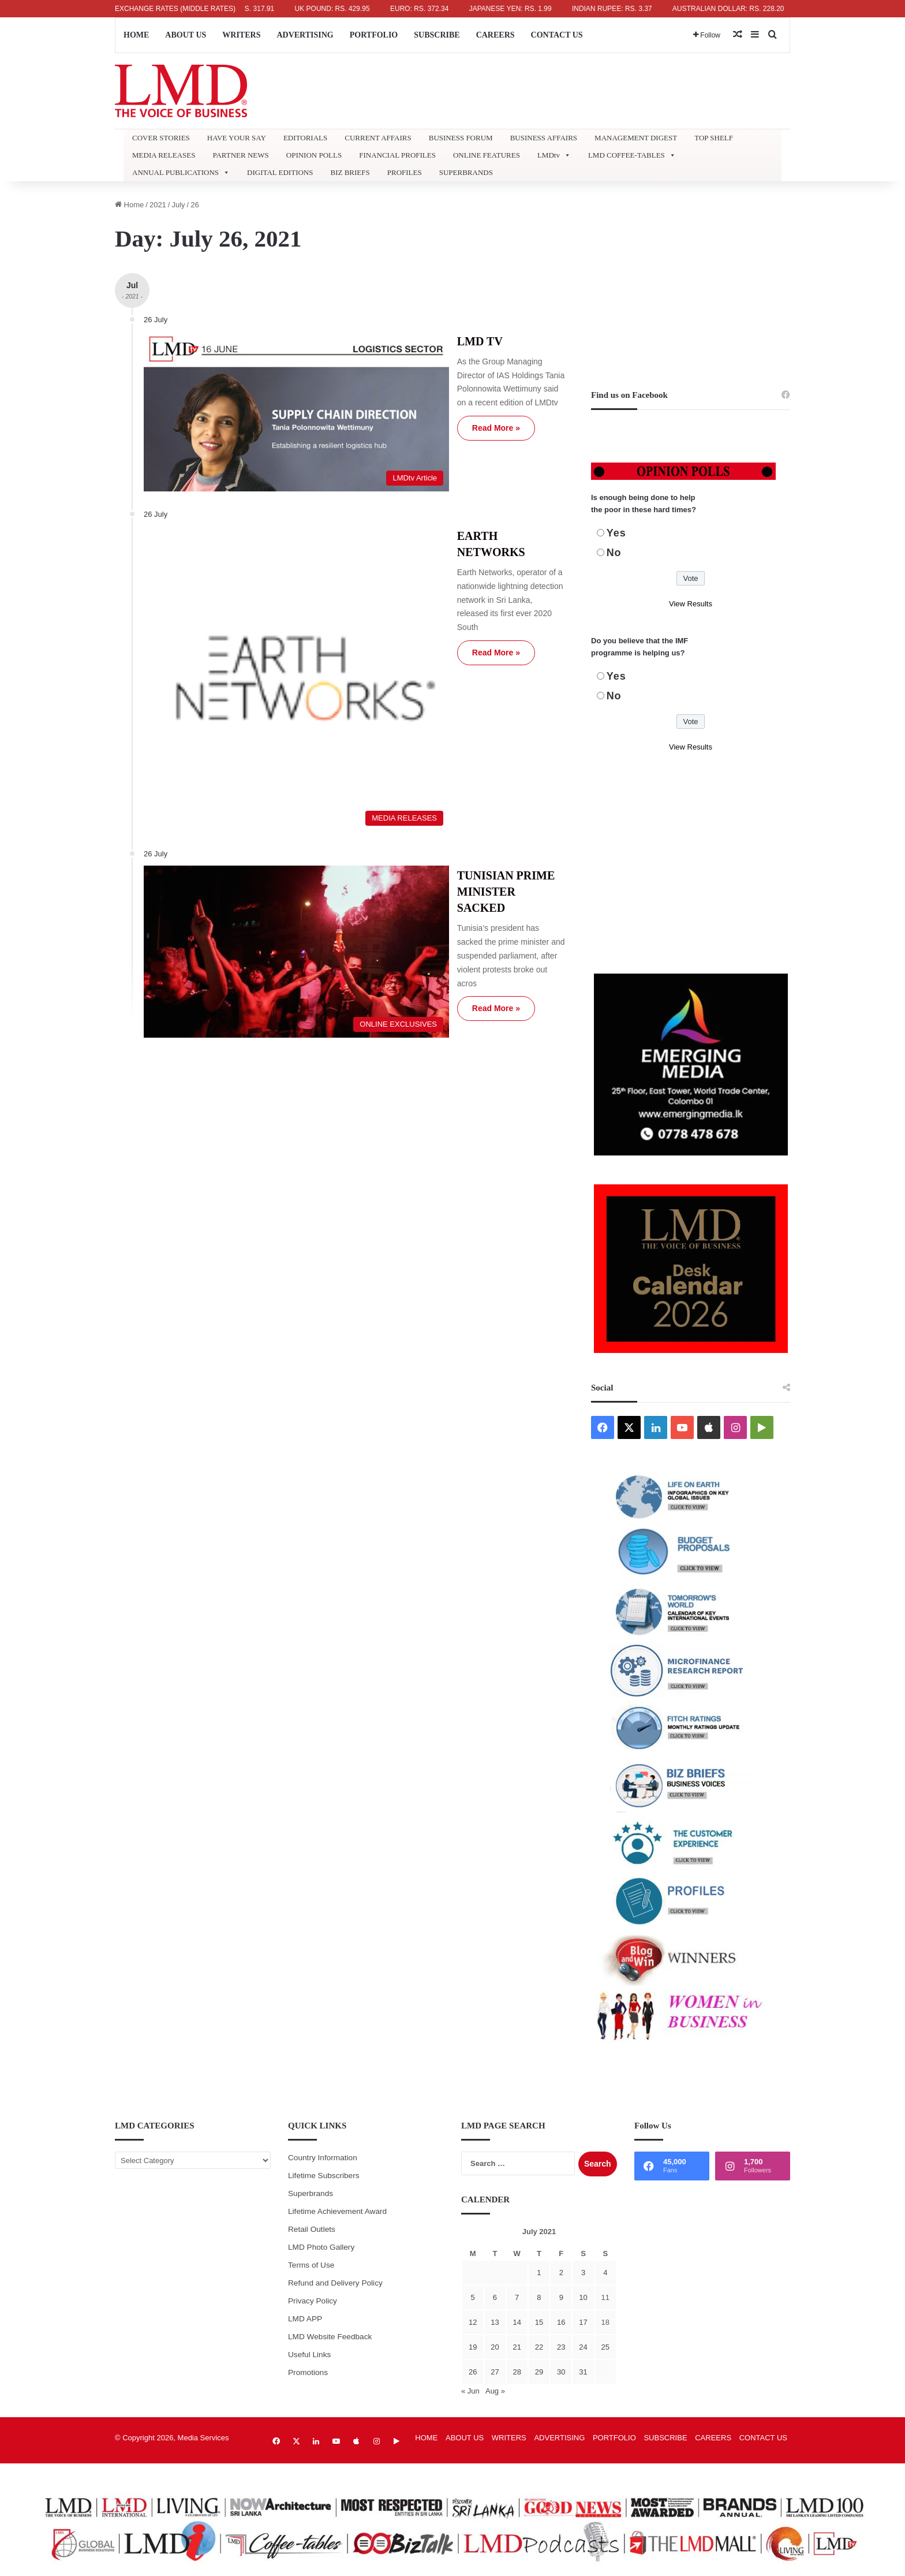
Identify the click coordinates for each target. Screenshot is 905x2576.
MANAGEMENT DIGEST (635, 137)
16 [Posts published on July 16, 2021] (561, 2322)
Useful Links (309, 2354)
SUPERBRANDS (466, 172)
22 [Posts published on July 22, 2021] (539, 2347)
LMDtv (554, 155)
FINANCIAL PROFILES (397, 155)
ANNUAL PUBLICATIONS (181, 172)
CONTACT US (557, 35)
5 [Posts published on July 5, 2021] (473, 2297)
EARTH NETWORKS (424, 483)
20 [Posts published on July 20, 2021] (495, 2347)
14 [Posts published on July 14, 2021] (517, 2322)
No (614, 552)
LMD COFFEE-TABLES (632, 155)
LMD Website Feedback (330, 2336)
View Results (690, 603)
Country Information (322, 2157)
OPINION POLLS (314, 155)
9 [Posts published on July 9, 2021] (561, 2297)
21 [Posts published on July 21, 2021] (517, 2347)
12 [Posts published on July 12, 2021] (473, 2322)
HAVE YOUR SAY (236, 137)
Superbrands (310, 2193)
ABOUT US (185, 35)
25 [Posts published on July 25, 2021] (605, 2347)
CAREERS (495, 35)
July (178, 204)
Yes (616, 533)
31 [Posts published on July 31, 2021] (583, 2372)
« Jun (470, 2391)
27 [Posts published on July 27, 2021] (495, 2372)
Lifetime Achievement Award (337, 2211)
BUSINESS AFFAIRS (543, 137)
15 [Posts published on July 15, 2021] (539, 2322)
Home (129, 204)
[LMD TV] (249, 386)
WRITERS (241, 35)
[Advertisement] (690, 279)
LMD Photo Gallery (321, 2247)
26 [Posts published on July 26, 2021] (473, 2372)
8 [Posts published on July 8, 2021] (539, 2297)
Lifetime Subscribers (324, 2175)
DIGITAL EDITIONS (280, 172)
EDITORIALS (305, 137)
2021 (157, 204)
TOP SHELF (713, 137)
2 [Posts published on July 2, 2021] (561, 2272)
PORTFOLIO (374, 35)
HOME (136, 35)
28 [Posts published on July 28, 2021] (517, 2372)
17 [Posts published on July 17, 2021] (583, 2322)
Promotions (308, 2372)
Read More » (408, 414)
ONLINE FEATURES (486, 155)
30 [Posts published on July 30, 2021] (561, 2372)
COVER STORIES (161, 137)
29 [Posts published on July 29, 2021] (539, 2372)
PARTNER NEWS (240, 155)
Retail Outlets (311, 2229)
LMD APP (305, 2318)
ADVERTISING (304, 35)
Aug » (495, 2391)
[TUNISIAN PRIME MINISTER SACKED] (249, 775)
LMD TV (391, 341)
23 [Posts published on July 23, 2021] (561, 2347)
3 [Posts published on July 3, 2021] (583, 2272)
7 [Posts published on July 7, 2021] (517, 2297)
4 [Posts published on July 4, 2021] (605, 2272)
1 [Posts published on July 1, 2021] (539, 2272)
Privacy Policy (312, 2301)
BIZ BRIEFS (349, 172)
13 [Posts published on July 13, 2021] (495, 2322)
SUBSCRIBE (436, 35)
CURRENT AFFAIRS (378, 137)
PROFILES (404, 172)
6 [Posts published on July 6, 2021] (495, 2297)
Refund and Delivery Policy (335, 2283)
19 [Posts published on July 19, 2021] (473, 2347)
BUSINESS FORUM (461, 137)
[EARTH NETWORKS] (249, 579)
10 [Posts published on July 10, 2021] (583, 2297)
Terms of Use (311, 2265)
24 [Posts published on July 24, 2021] (583, 2347)
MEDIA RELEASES (163, 155)
